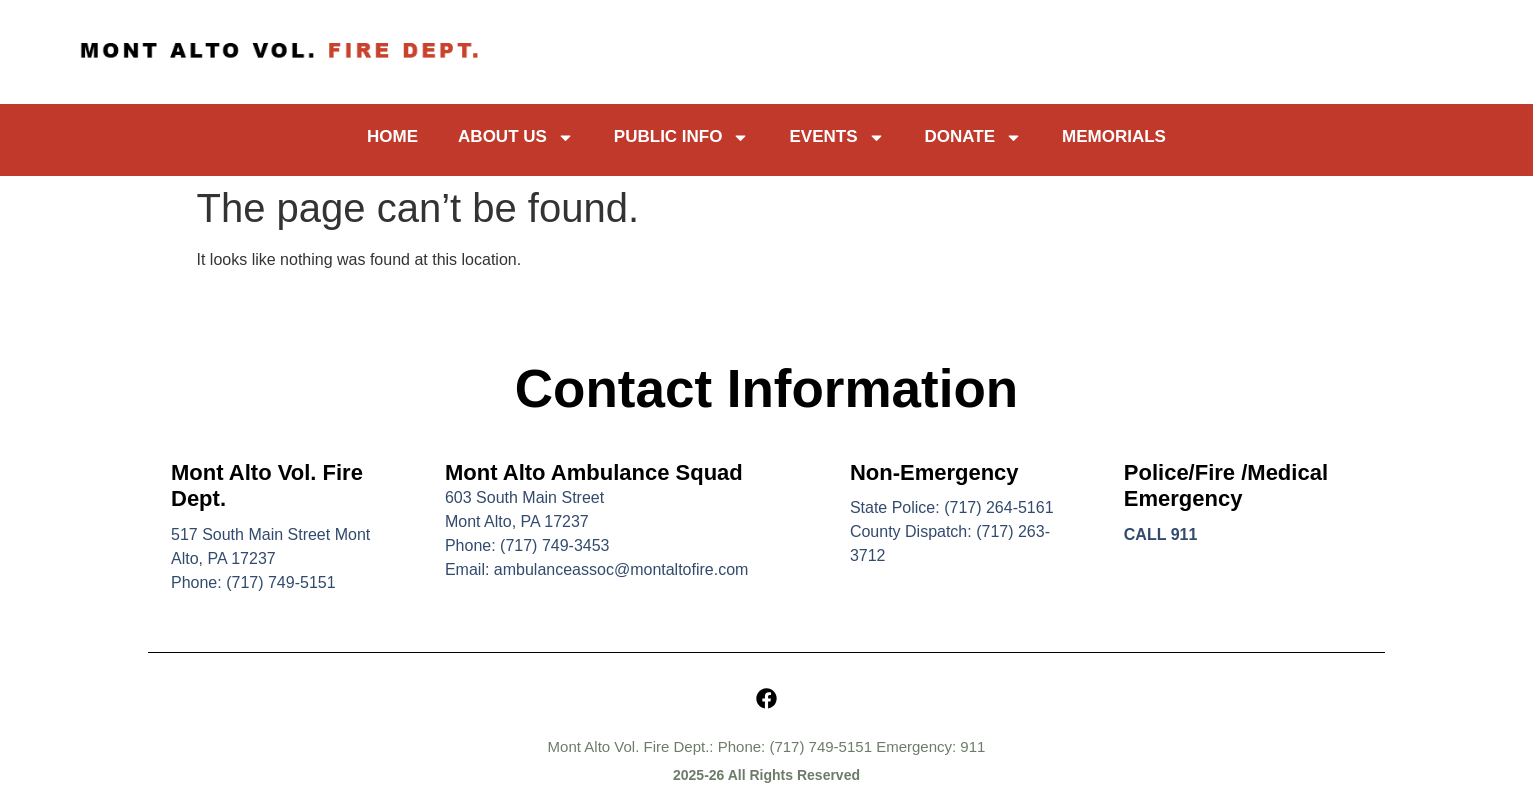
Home (392, 136)
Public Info (682, 137)
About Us (516, 137)
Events (836, 137)
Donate (974, 137)
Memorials (1114, 136)
